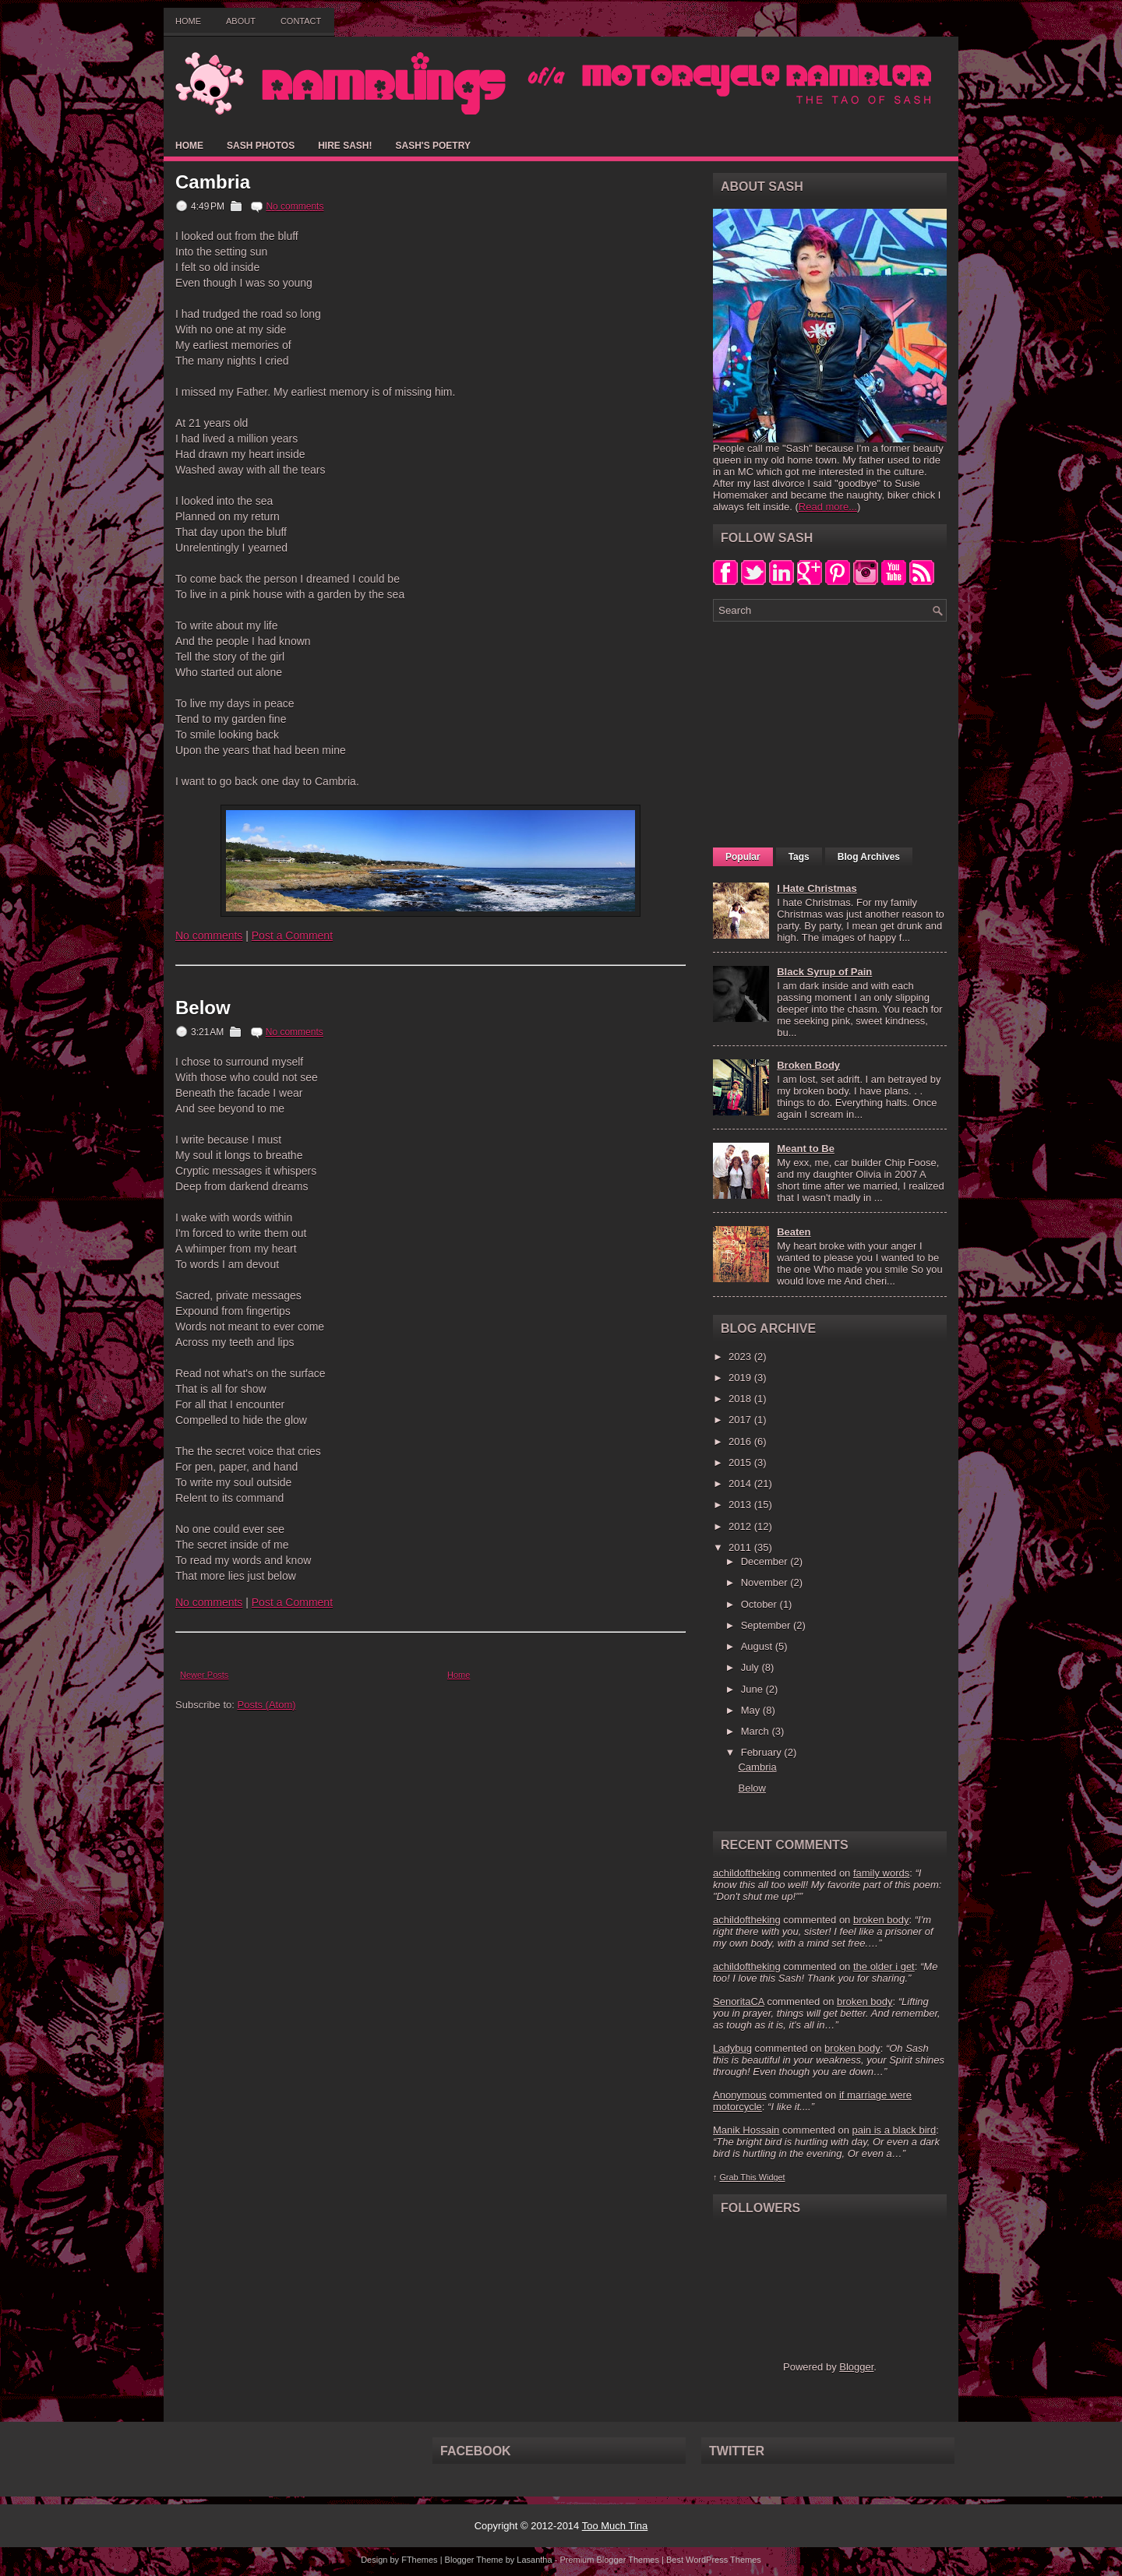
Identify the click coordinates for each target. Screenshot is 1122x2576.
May (752, 1710)
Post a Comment (292, 935)
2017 (741, 1419)
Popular (742, 856)
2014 (741, 1483)
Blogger (856, 2367)
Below (203, 1008)
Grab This (738, 2177)
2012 (741, 1526)
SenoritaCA (738, 2001)
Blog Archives (869, 856)
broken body (881, 1920)
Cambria (212, 182)
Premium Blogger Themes (609, 2559)
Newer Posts (204, 1674)
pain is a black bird (894, 2130)
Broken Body (808, 1065)
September (767, 1625)
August (758, 1646)
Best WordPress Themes (713, 2559)
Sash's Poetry (432, 145)
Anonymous (740, 2095)
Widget (772, 2177)
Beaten (793, 1232)
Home (188, 21)
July (751, 1667)
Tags (799, 856)
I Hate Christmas (817, 888)
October (760, 1604)
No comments (294, 206)
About (241, 21)
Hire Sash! (345, 145)
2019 (741, 1377)
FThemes (419, 2559)
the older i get (884, 1966)
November (766, 1582)
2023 (741, 1356)
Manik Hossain (746, 2130)
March (756, 1731)
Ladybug (732, 2048)
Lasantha (534, 2559)
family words (881, 1873)
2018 (741, 1398)
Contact (300, 21)
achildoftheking (747, 1873)
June (753, 1689)
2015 (741, 1462)
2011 (741, 1547)
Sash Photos (261, 145)
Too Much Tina (615, 2526)
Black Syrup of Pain (824, 972)
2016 (741, 1441)
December (766, 1561)
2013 (741, 1504)
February (763, 1752)
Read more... (828, 507)
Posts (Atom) (267, 1705)
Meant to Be (805, 1148)
